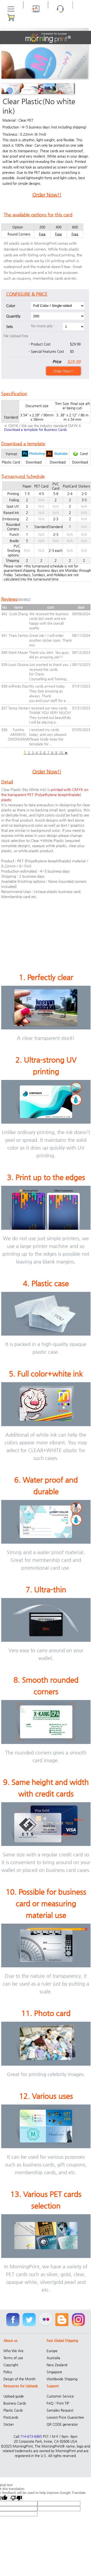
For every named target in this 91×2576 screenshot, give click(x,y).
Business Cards (14, 2403)
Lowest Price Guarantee (65, 2417)
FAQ (50, 2403)
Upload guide (13, 2396)
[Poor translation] (16, 2498)
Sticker (8, 2424)
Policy (7, 2372)
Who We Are (13, 2351)
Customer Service (60, 2396)
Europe (52, 2351)
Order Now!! (46, 195)
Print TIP (63, 2403)
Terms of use (13, 2358)
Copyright (10, 2365)
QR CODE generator (62, 2424)
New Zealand (57, 2365)
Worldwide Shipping (62, 2379)
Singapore (54, 2372)
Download (33, 462)
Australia (53, 2358)
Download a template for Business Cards (35, 429)
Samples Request (60, 2410)
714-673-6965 (31, 2436)
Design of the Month (19, 2379)
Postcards (10, 2417)
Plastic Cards (13, 2410)
